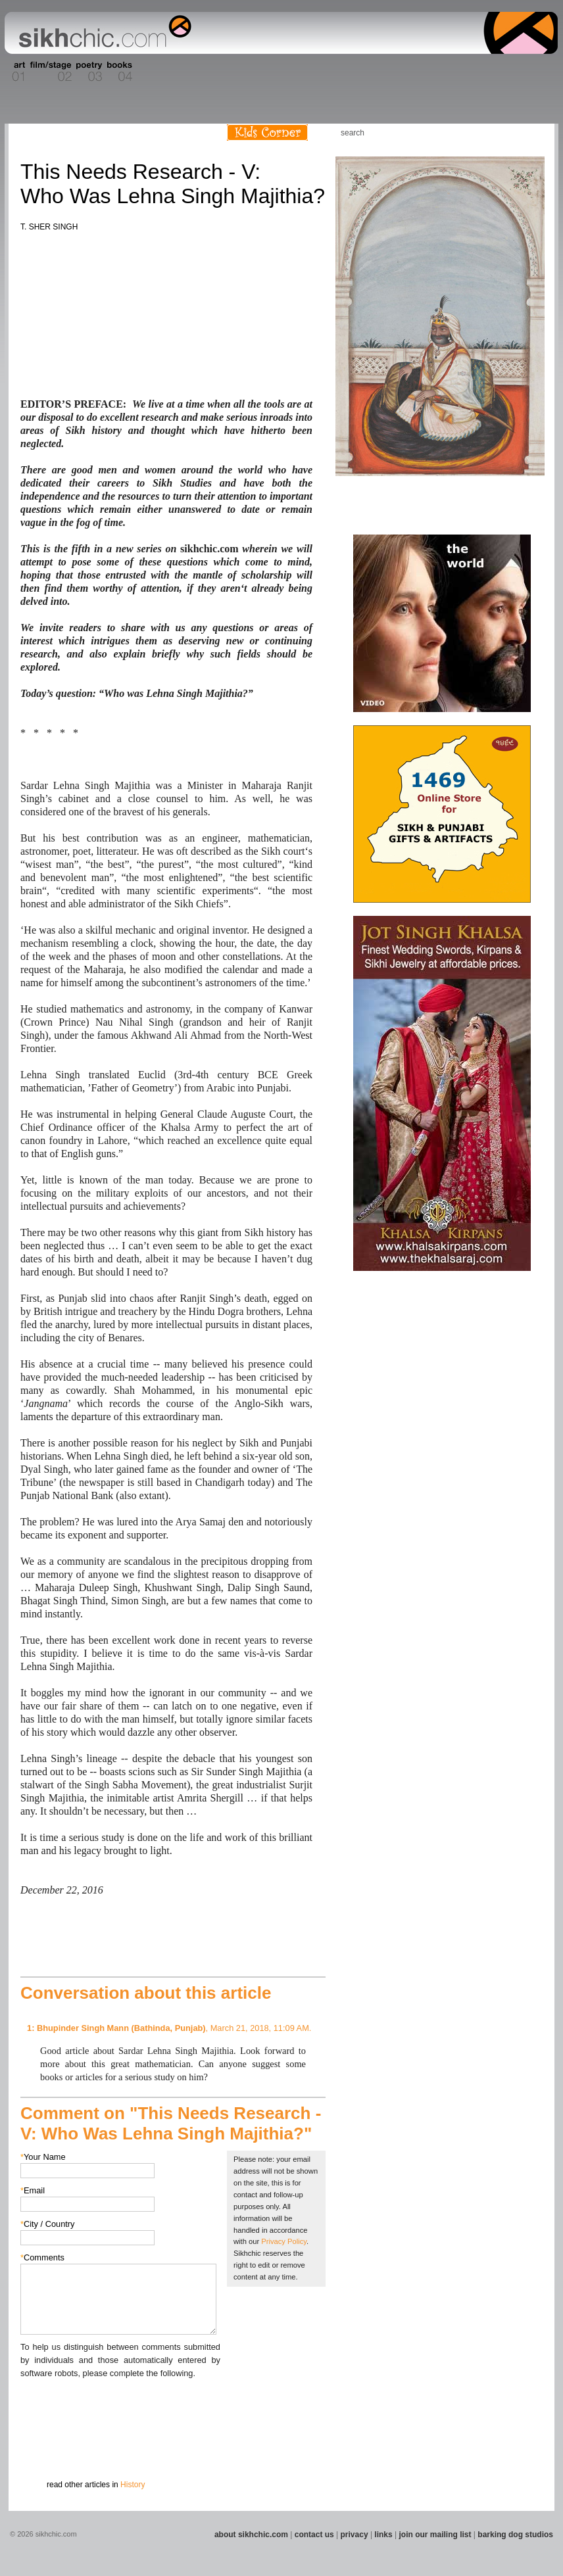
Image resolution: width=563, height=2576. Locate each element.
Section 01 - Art (15, 71)
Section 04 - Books (118, 71)
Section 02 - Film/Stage (49, 71)
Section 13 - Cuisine (412, 71)
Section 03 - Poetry (87, 71)
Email (32, 2190)
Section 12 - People (379, 71)
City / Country (47, 2224)
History (132, 2484)
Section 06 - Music (198, 71)
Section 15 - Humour (501, 71)
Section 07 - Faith (223, 71)
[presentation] (120, 2405)
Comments (42, 2257)
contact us (314, 2534)
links (383, 2534)
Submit (40, 2448)
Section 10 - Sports (312, 71)
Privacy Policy (283, 2241)
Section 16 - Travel (532, 71)
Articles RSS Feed (530, 132)
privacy (354, 2534)
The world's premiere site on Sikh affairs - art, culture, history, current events (102, 33)
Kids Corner (267, 132)
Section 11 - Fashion (345, 71)
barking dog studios (515, 2534)
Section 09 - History (280, 71)
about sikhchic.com (251, 2534)
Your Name (43, 2157)
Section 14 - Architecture (455, 71)
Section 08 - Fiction (249, 71)
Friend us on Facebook (491, 132)
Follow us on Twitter (511, 132)
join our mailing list (435, 2534)
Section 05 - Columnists (159, 71)
